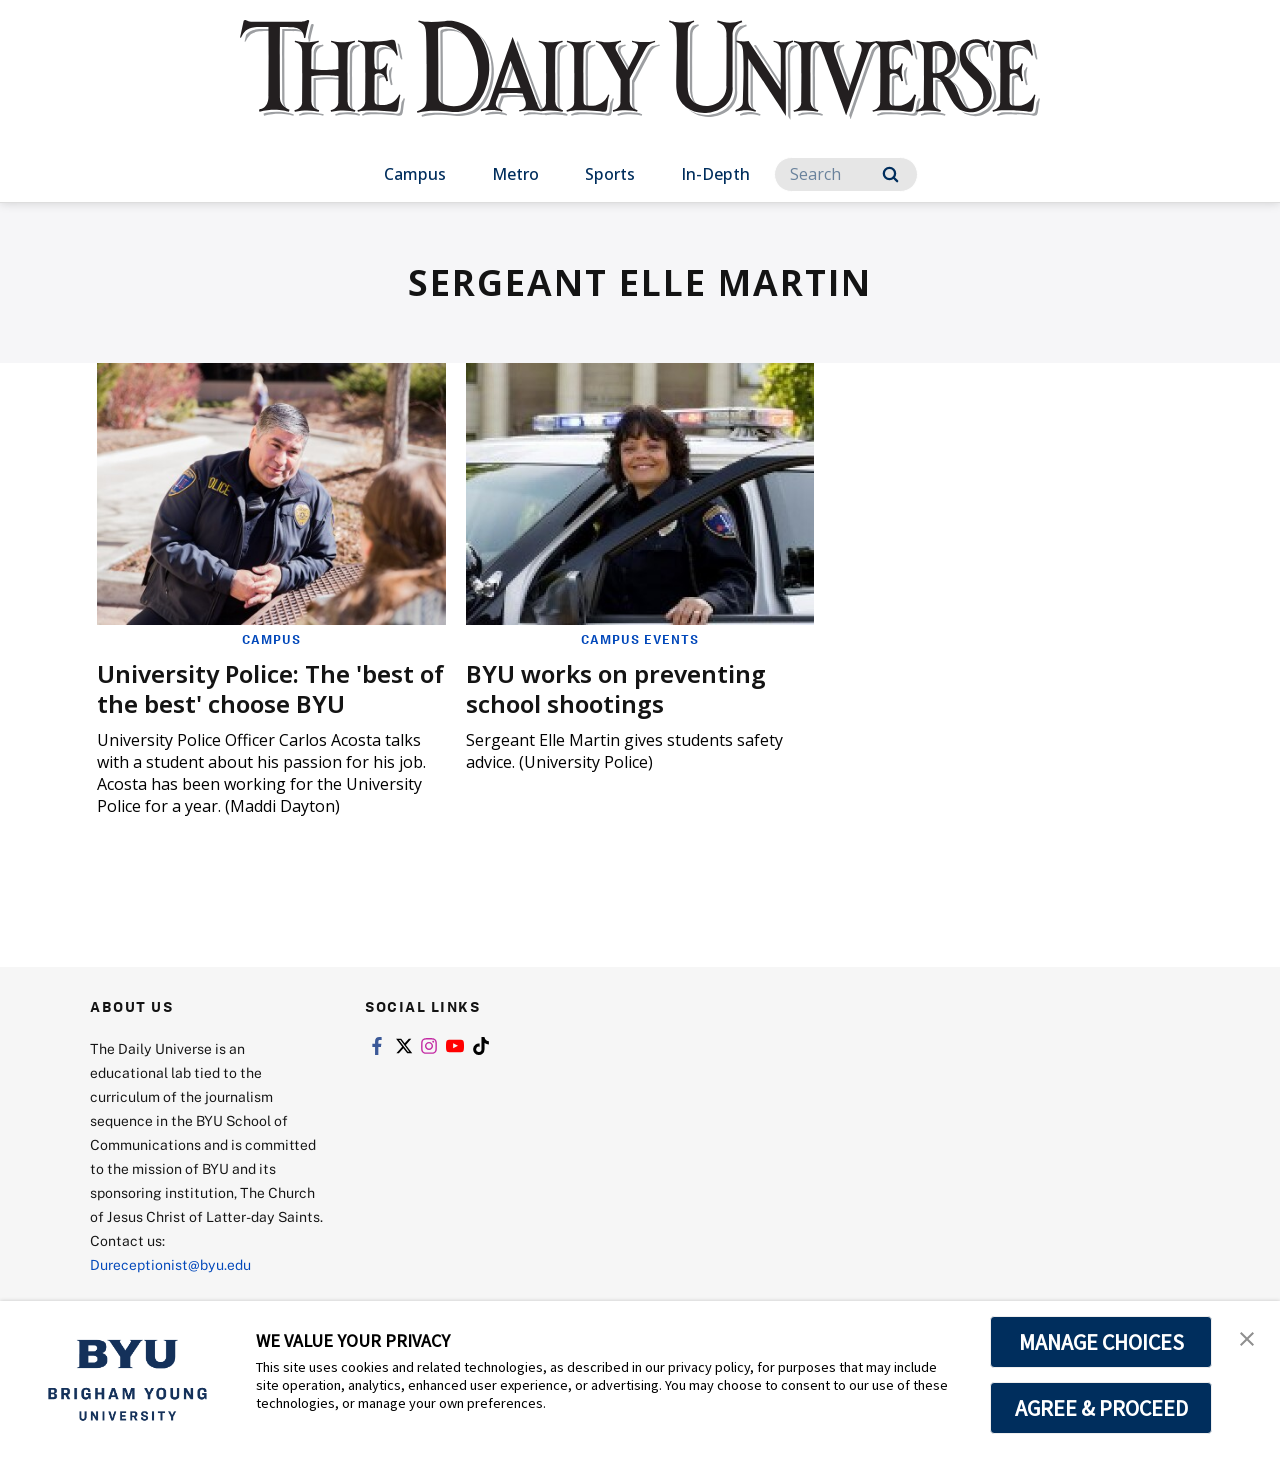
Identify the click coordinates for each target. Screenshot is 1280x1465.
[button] (1247, 1337)
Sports (610, 174)
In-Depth (715, 174)
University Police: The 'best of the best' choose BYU (270, 688)
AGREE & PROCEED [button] (1101, 1408)
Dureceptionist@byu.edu (170, 1264)
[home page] (640, 89)
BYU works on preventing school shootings (616, 688)
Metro (515, 174)
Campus (415, 174)
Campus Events (640, 639)
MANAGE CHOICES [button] (1101, 1342)
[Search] (846, 174)
